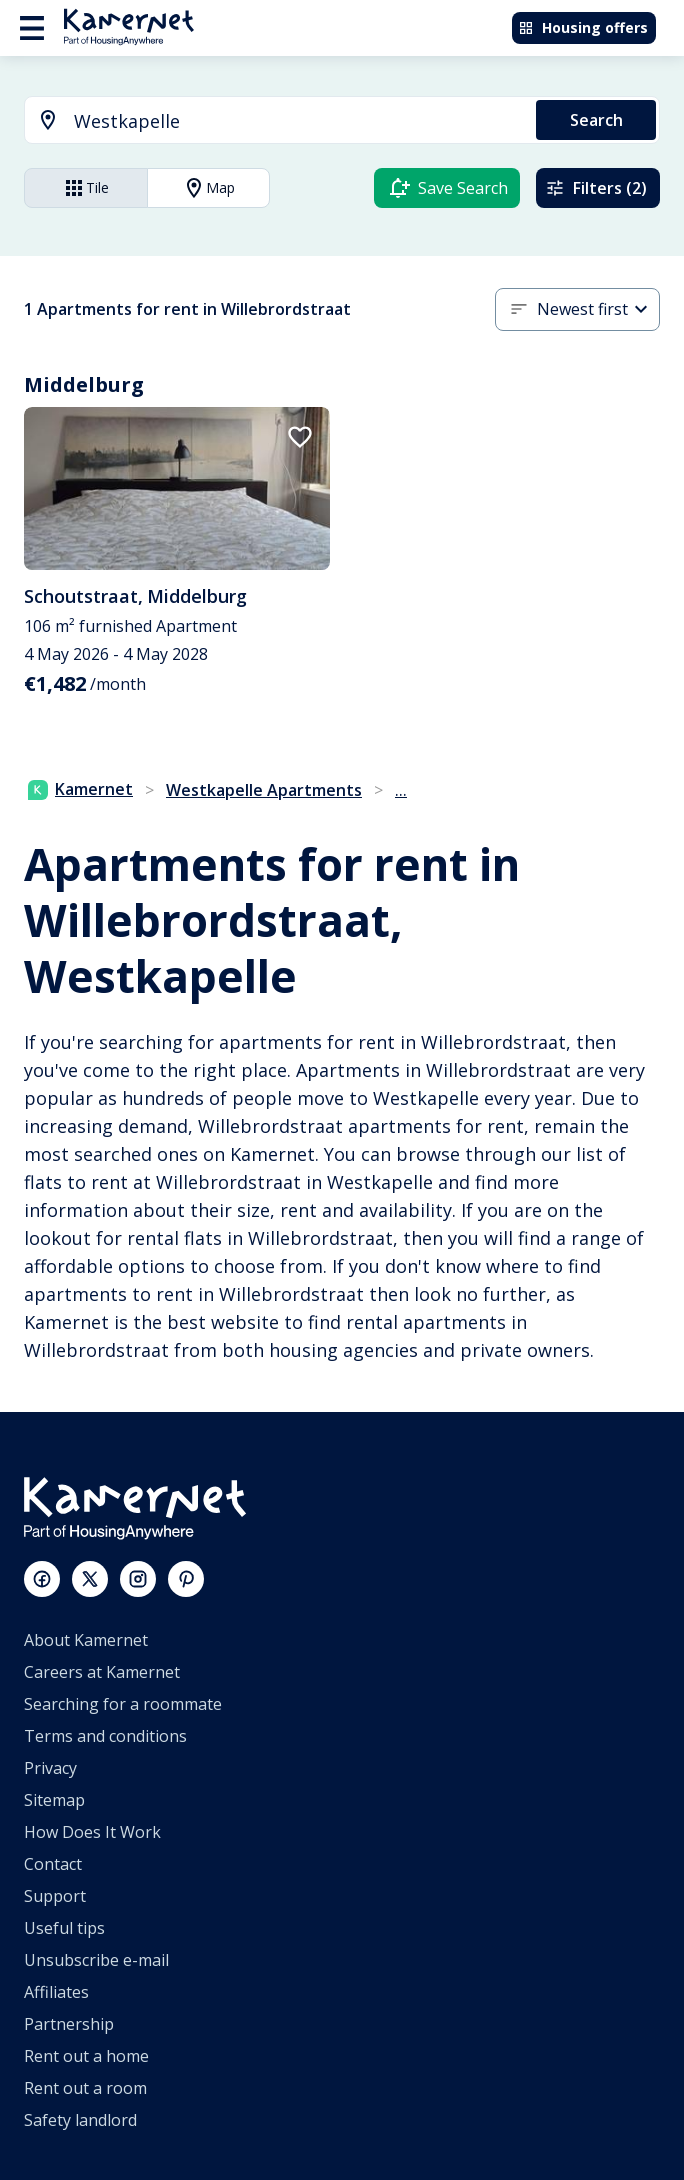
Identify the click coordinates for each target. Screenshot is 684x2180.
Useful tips (64, 1928)
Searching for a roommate (123, 1704)
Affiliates (56, 1992)
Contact (53, 1864)
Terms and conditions (105, 1736)
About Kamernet (86, 1640)
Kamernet (80, 789)
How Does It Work (92, 1832)
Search (596, 120)
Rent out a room (85, 2088)
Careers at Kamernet (102, 1672)
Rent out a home (86, 2056)
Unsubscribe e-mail (96, 1960)
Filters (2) (596, 188)
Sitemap (54, 1800)
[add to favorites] (300, 437)
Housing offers (583, 27)
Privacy (50, 1768)
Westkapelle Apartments (264, 790)
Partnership (69, 2024)
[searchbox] (298, 121)
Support (55, 1896)
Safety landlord (80, 2120)
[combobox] (268, 121)
